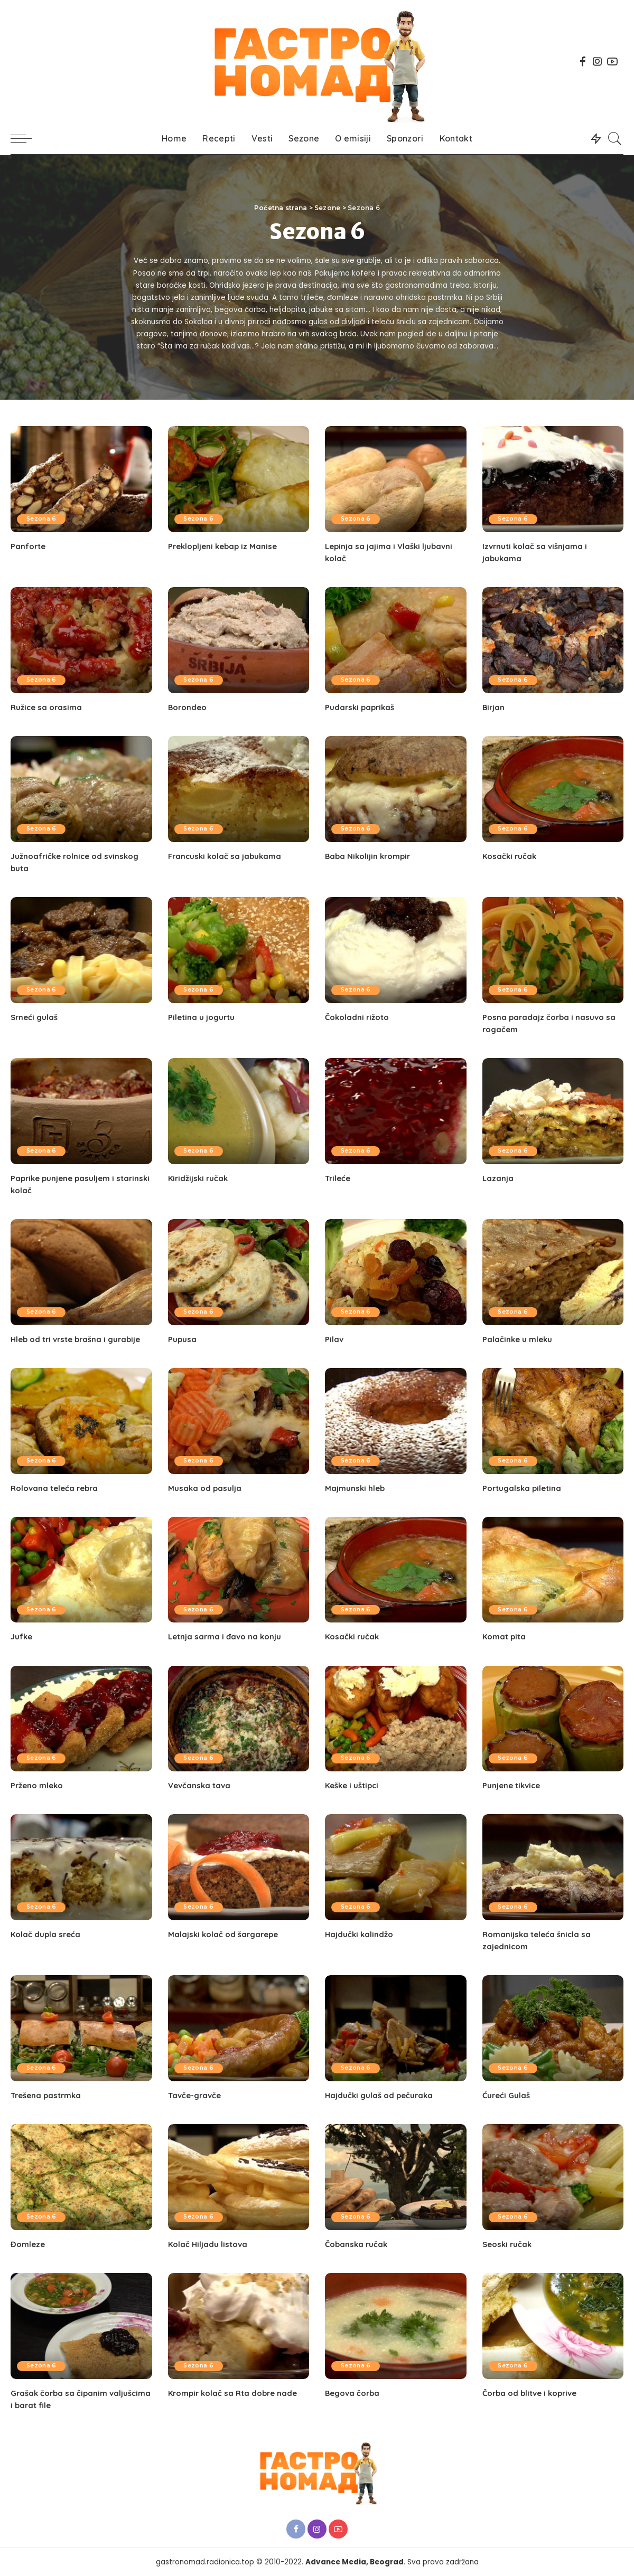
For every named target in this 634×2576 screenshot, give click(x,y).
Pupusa (183, 1339)
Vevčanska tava (201, 1785)
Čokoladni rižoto (359, 1017)
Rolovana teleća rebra (57, 1488)
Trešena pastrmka (48, 2095)
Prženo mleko (39, 1785)
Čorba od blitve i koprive (533, 2393)
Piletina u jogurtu (203, 1017)
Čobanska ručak (357, 2244)
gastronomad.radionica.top (205, 2562)
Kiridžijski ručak (199, 1178)
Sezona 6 (42, 519)
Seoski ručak (508, 2244)
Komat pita (505, 1636)
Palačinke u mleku (518, 1339)
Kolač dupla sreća (47, 1934)
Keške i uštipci (354, 1785)
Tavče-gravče (196, 2095)
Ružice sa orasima (48, 707)
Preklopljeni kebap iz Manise (226, 546)
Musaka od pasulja (206, 1488)
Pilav (334, 1339)
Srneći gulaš (35, 1017)
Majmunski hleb (356, 1488)
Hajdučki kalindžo (360, 1934)
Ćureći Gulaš (507, 2095)
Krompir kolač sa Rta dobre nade (236, 2393)
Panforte (29, 546)
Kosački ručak (510, 856)
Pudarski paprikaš (361, 707)
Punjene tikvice (513, 1785)
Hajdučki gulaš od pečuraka (381, 2095)
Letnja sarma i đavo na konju (227, 1636)
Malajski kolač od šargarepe (226, 1934)
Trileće (338, 1178)
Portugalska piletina (524, 1488)
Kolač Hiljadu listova (209, 2244)
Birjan (494, 707)
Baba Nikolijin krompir (370, 856)
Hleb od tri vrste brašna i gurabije (80, 1339)
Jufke (22, 1636)
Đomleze (29, 2244)
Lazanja (498, 1178)
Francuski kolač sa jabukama (226, 856)
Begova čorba (354, 2393)
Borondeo (189, 707)
